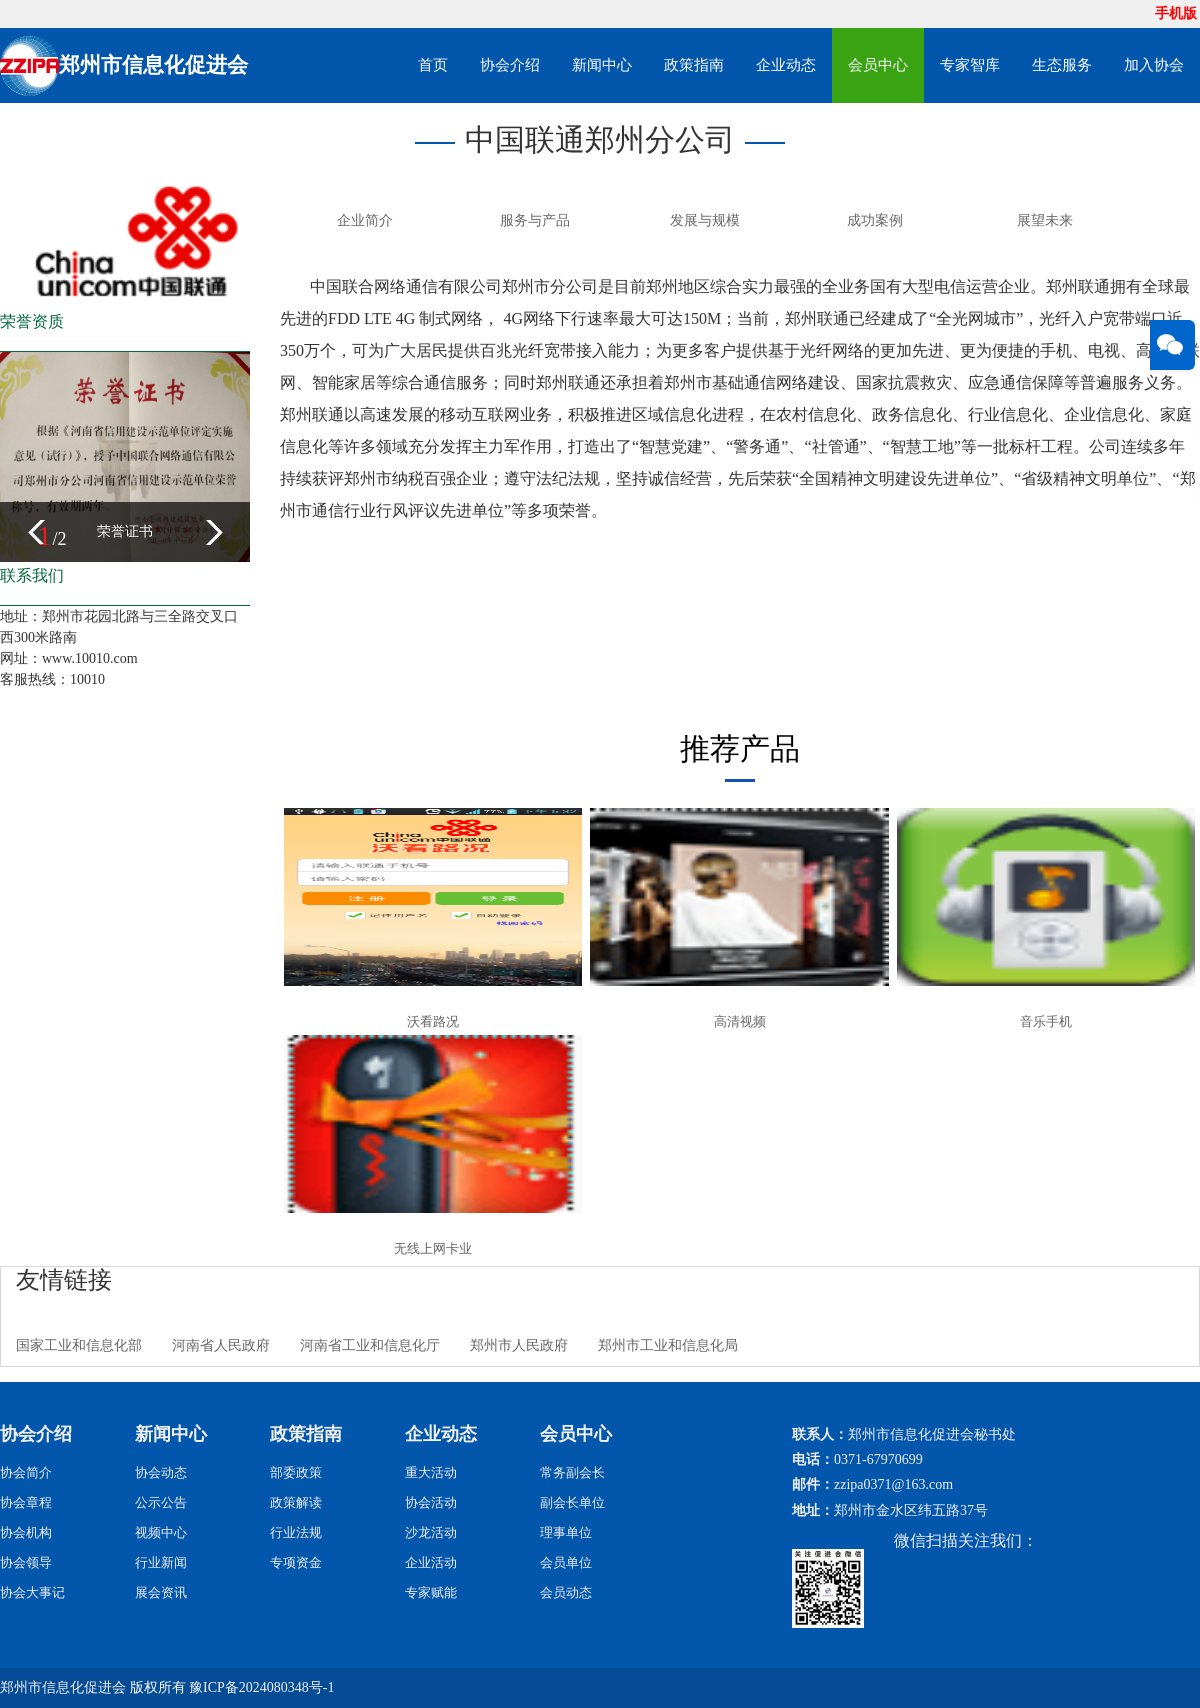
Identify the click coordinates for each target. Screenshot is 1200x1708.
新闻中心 (602, 65)
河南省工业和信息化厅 (370, 1345)
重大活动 (431, 1472)
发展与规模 (705, 220)
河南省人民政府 (221, 1345)
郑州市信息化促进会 (63, 1687)
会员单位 (566, 1562)
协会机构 (26, 1532)
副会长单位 (572, 1502)
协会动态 (161, 1472)
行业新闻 (161, 1562)
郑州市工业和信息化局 (668, 1345)
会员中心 (878, 65)
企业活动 (431, 1562)
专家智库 (970, 65)
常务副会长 (572, 1472)
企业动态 (786, 65)
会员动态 (566, 1592)
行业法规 (296, 1532)
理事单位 (566, 1532)
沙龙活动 (431, 1532)
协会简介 (26, 1472)
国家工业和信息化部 (79, 1345)
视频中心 (161, 1532)
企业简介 (365, 220)
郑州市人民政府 (519, 1345)
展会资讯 (161, 1592)
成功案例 (875, 220)
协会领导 (26, 1562)
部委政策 (296, 1472)
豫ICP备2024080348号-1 (261, 1687)
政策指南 (694, 65)
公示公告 (161, 1502)
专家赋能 (431, 1592)
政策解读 (296, 1502)
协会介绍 (510, 65)
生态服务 (1062, 65)
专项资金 (296, 1562)
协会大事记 (32, 1592)
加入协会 (1154, 65)
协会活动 (431, 1502)
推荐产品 (740, 748)
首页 (433, 65)
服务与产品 (535, 220)
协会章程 (26, 1502)
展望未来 (1045, 220)
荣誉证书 (125, 531)
